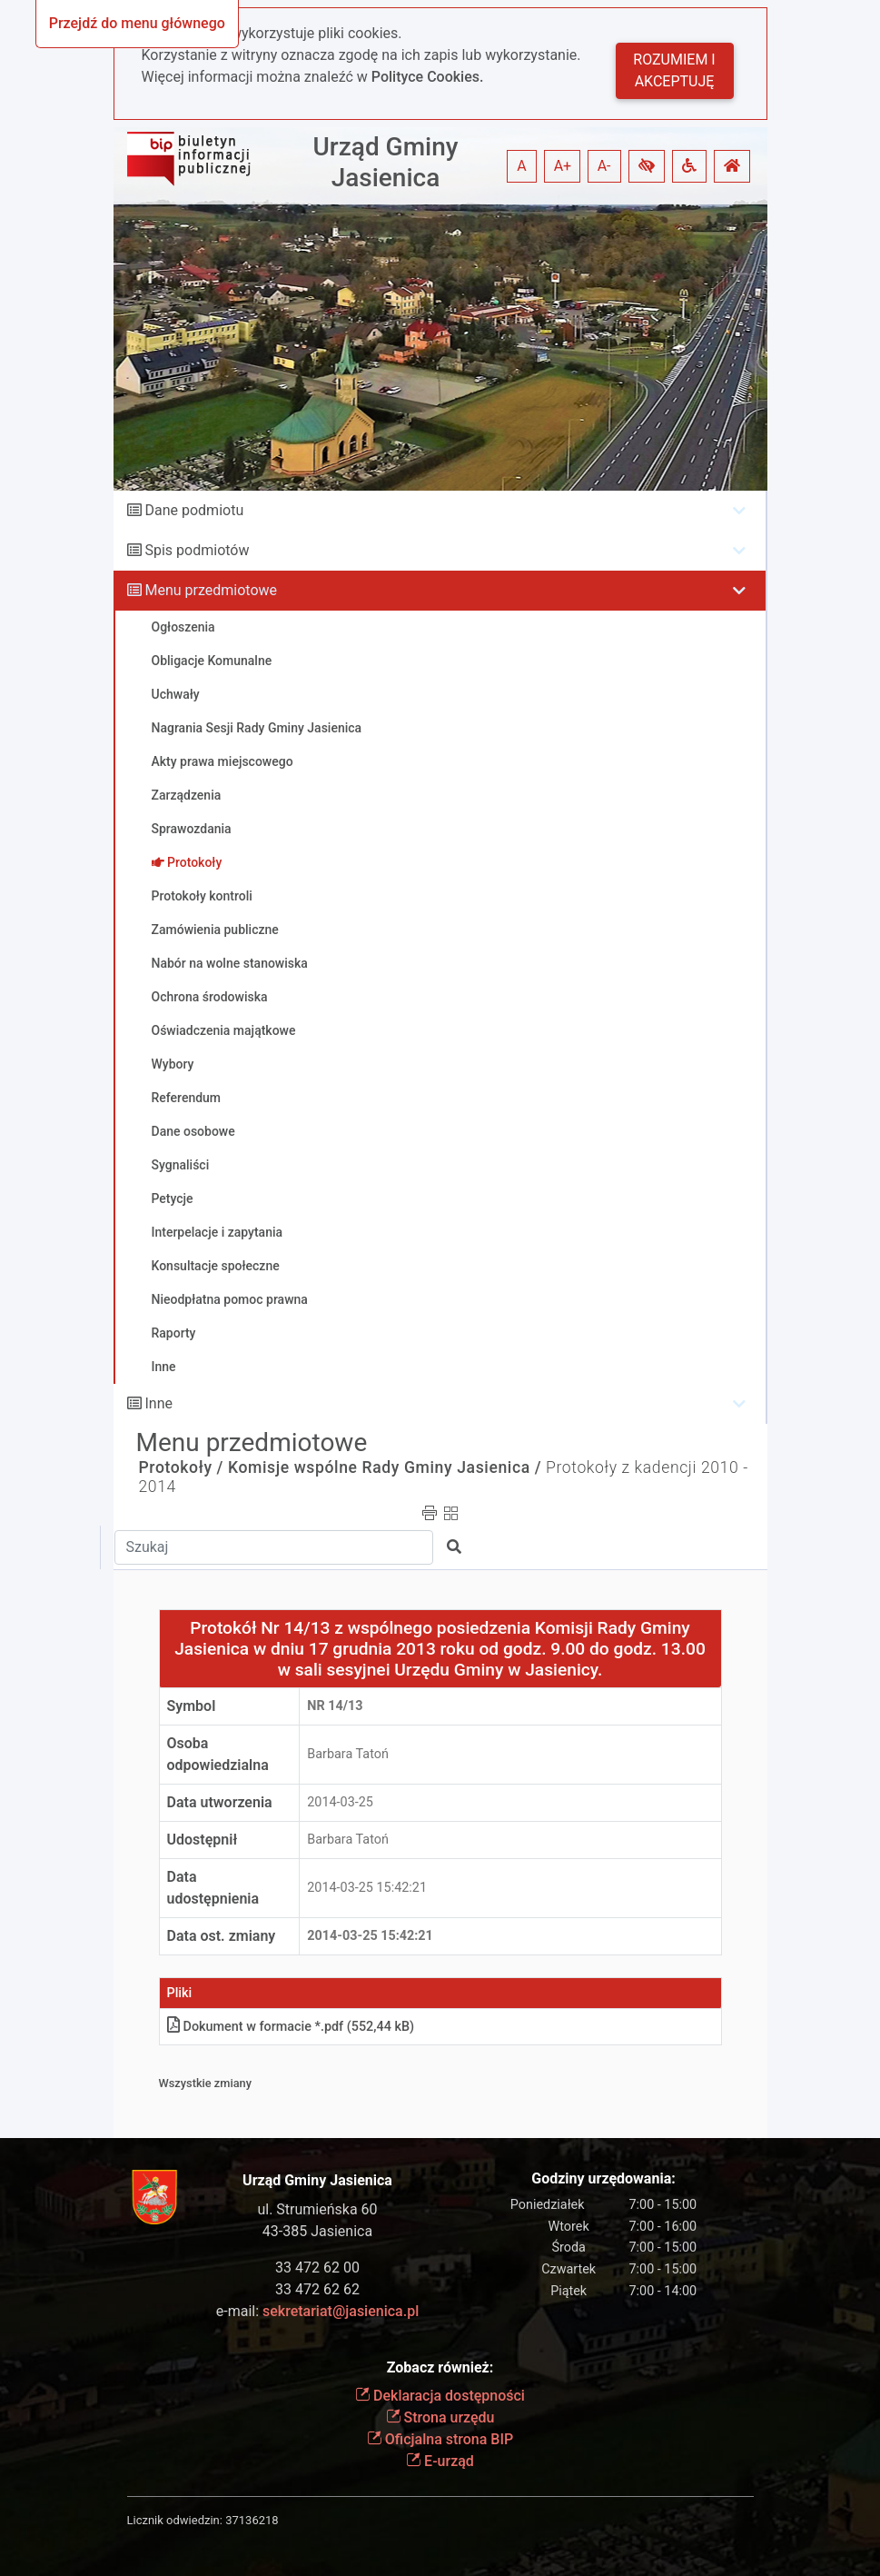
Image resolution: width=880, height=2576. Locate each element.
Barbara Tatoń (348, 1754)
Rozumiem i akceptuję (674, 70)
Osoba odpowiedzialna (218, 1754)
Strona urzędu (440, 2417)
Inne (158, 1403)
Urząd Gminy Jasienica (385, 162)
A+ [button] (563, 165)
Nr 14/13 (334, 1706)
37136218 (251, 2520)
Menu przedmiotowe (210, 590)
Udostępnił (202, 1839)
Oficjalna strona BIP (440, 2439)
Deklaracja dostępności (440, 2395)
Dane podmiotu (193, 510)
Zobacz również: (440, 2367)
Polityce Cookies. (427, 76)
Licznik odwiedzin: (174, 2520)
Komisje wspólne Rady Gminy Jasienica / (384, 1467)
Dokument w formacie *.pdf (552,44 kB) (291, 2026)
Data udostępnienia (213, 1887)
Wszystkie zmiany (205, 2083)
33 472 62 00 (317, 2267)
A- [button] (604, 165)
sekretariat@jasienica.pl (340, 2311)
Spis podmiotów (196, 550)
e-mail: (317, 2311)
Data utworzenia (219, 1802)
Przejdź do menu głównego (137, 23)
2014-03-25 (340, 1802)
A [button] (521, 165)
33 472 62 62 (317, 2289)
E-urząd (440, 2461)
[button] (646, 166)
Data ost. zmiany (221, 1935)
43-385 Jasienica (317, 2231)
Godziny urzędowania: (603, 2178)
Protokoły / (181, 1467)
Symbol (191, 1706)
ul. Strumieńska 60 (317, 2209)
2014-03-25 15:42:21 (367, 1887)
